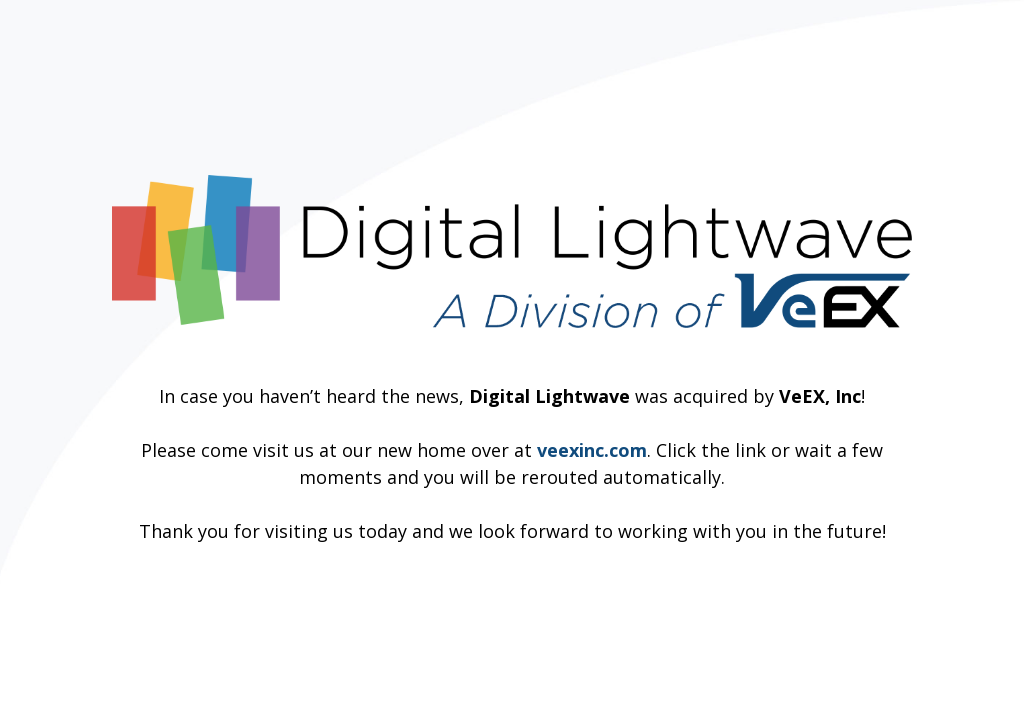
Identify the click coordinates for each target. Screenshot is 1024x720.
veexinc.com (592, 450)
